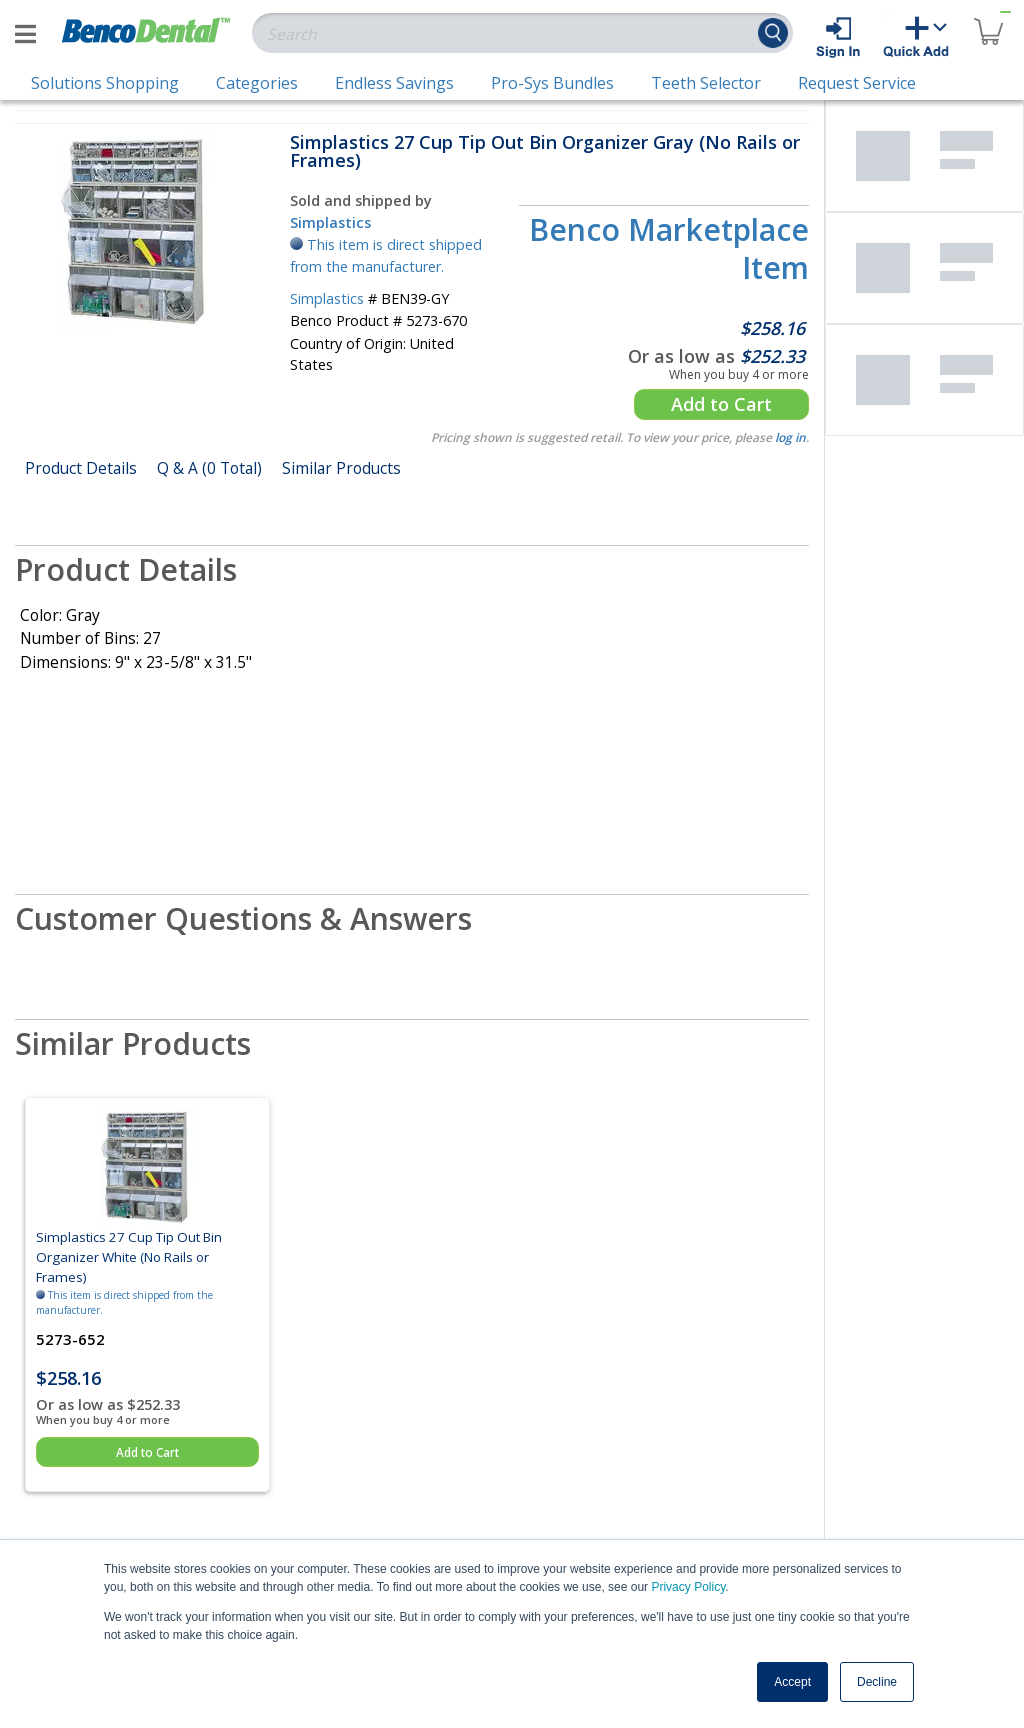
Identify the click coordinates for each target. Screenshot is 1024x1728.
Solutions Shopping (105, 83)
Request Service (857, 83)
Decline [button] (877, 1682)
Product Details (81, 468)
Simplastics (330, 222)
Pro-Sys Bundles (552, 83)
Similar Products (341, 468)
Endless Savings (394, 83)
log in (790, 437)
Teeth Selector (706, 83)
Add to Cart (721, 404)
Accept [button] (792, 1682)
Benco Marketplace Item (669, 248)
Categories (257, 83)
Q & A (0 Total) (209, 468)
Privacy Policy (688, 1587)
